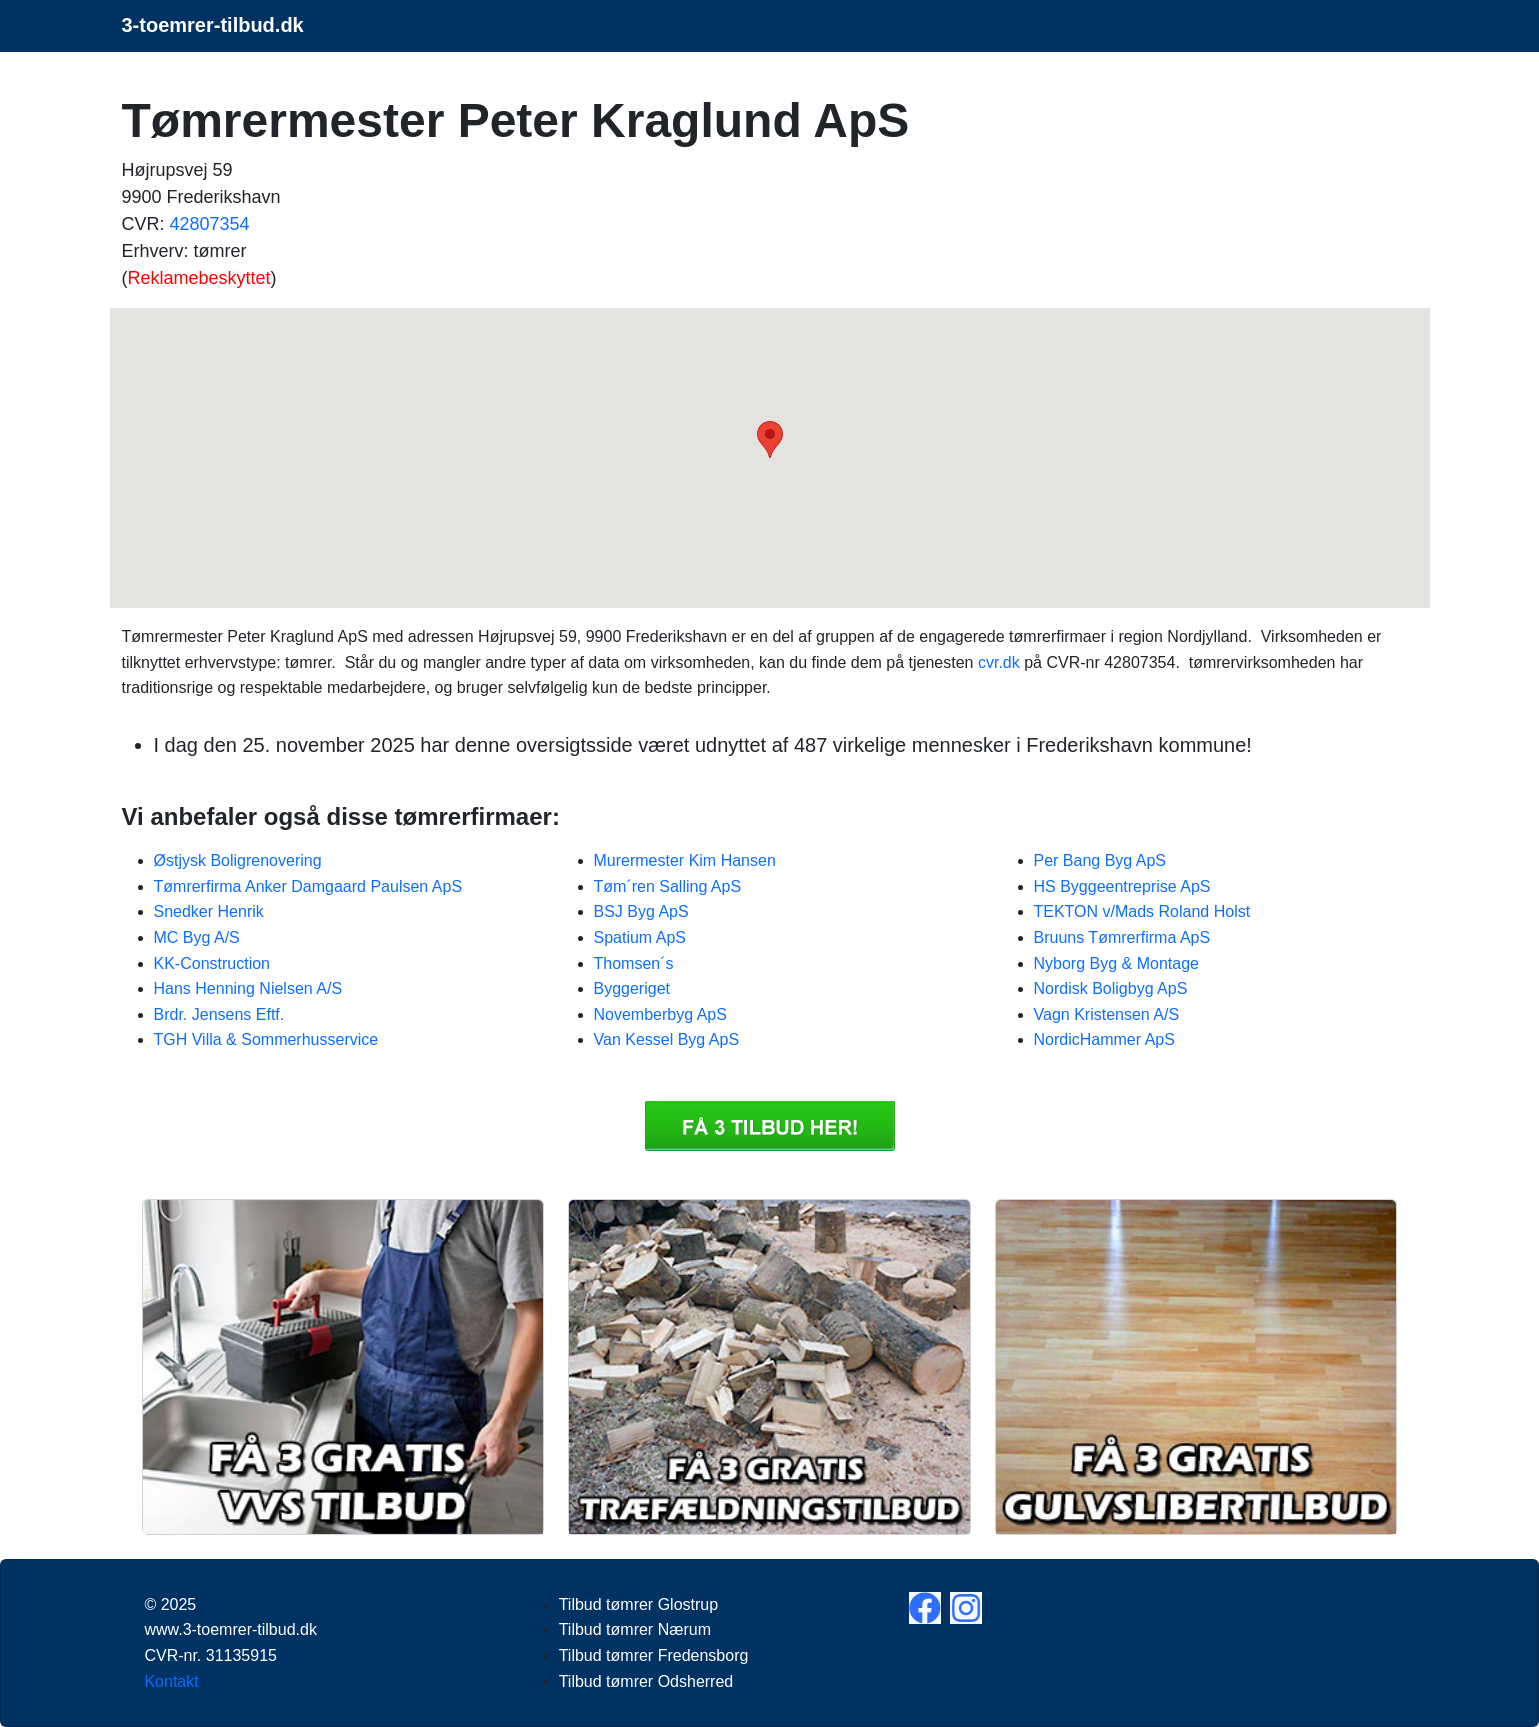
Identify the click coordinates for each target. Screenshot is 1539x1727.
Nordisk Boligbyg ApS (1111, 988)
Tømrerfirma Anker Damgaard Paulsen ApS (308, 886)
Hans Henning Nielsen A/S (248, 988)
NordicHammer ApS (1104, 1039)
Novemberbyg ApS (660, 1014)
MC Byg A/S (197, 937)
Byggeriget (632, 988)
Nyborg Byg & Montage (1116, 963)
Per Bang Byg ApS (1100, 860)
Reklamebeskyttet (199, 278)
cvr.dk (999, 662)
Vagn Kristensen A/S (1107, 1014)
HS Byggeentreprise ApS (1122, 886)
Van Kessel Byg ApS (667, 1039)
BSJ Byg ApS (641, 911)
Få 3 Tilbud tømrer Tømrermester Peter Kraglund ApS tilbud (770, 1126)
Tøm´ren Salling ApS (668, 886)
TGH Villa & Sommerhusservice (266, 1039)
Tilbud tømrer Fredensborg (654, 1655)
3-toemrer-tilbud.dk (213, 25)
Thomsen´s (634, 963)
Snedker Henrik (209, 911)
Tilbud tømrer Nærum (635, 1629)
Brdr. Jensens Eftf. (219, 1014)
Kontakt (171, 1681)
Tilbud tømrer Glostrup (638, 1604)
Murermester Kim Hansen (685, 860)
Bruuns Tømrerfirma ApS (1122, 937)
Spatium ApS (640, 937)
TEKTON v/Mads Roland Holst (1142, 911)
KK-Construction (212, 963)
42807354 (210, 224)
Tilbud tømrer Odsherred (646, 1681)
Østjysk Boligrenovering (238, 860)
